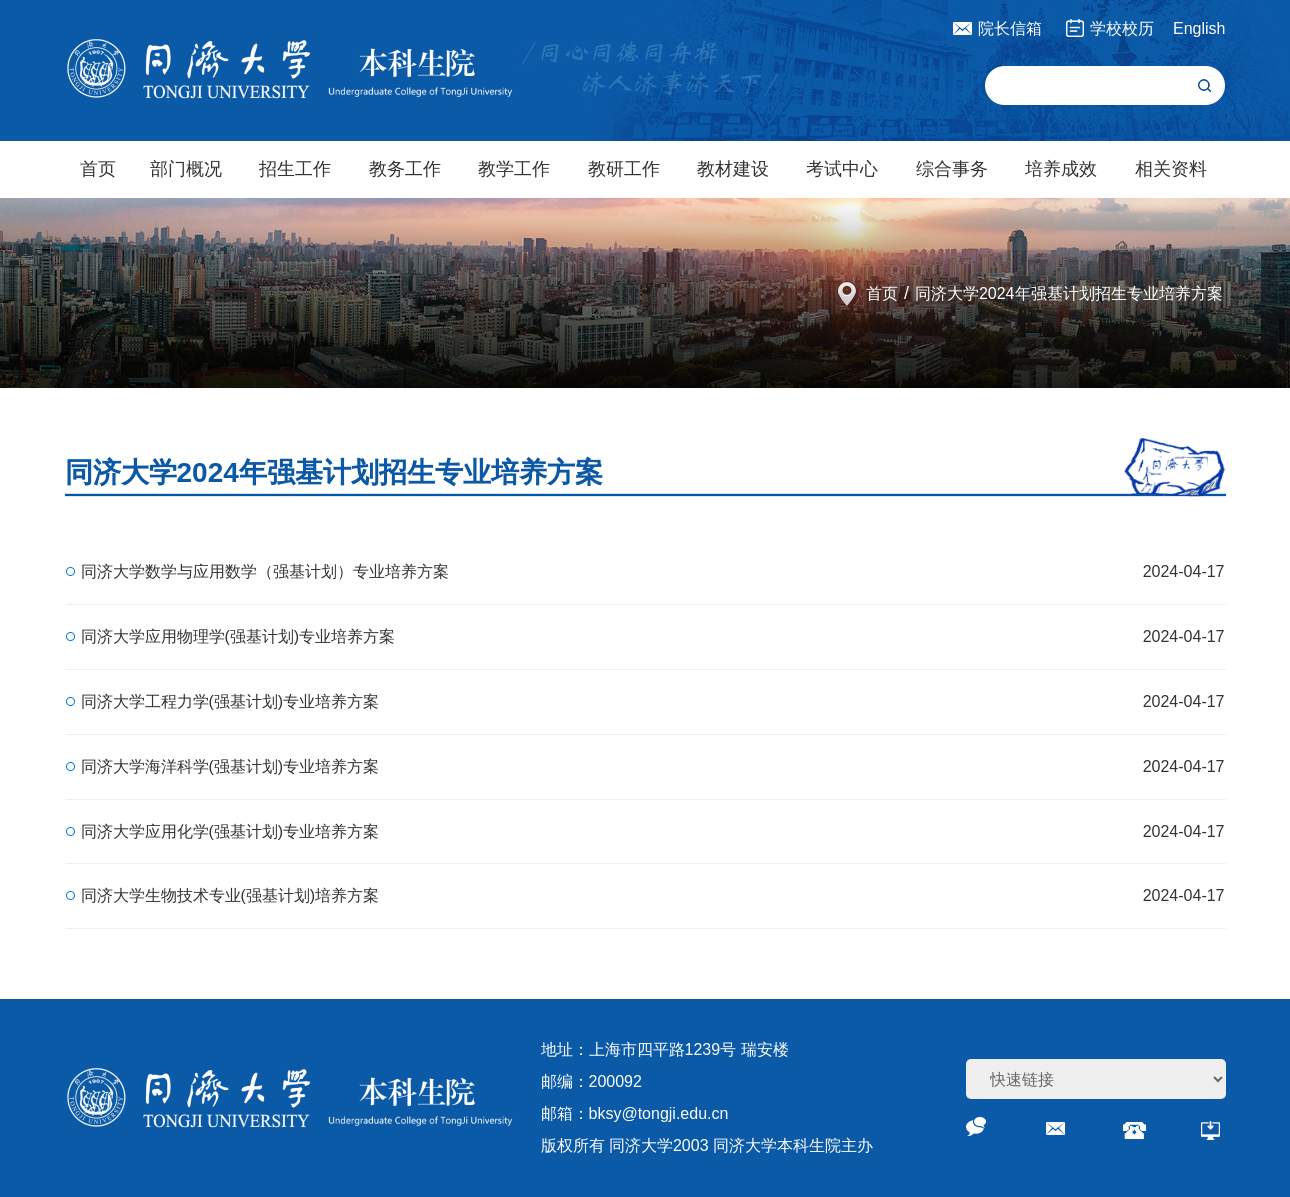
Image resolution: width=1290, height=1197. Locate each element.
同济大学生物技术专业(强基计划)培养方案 (230, 895)
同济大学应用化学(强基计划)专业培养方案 (230, 831)
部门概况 (186, 169)
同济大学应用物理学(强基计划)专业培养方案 (238, 636)
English (1199, 28)
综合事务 (952, 169)
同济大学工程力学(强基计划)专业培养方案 (230, 701)
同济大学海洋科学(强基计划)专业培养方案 (230, 766)
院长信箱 (1010, 28)
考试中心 (842, 169)
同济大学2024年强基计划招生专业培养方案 (1069, 293)
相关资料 (1171, 169)
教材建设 (733, 169)
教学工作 (514, 169)
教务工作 (405, 169)
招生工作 (295, 169)
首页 (98, 169)
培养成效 (1061, 169)
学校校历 (1122, 28)
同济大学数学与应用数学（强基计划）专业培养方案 (265, 571)
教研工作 (624, 169)
